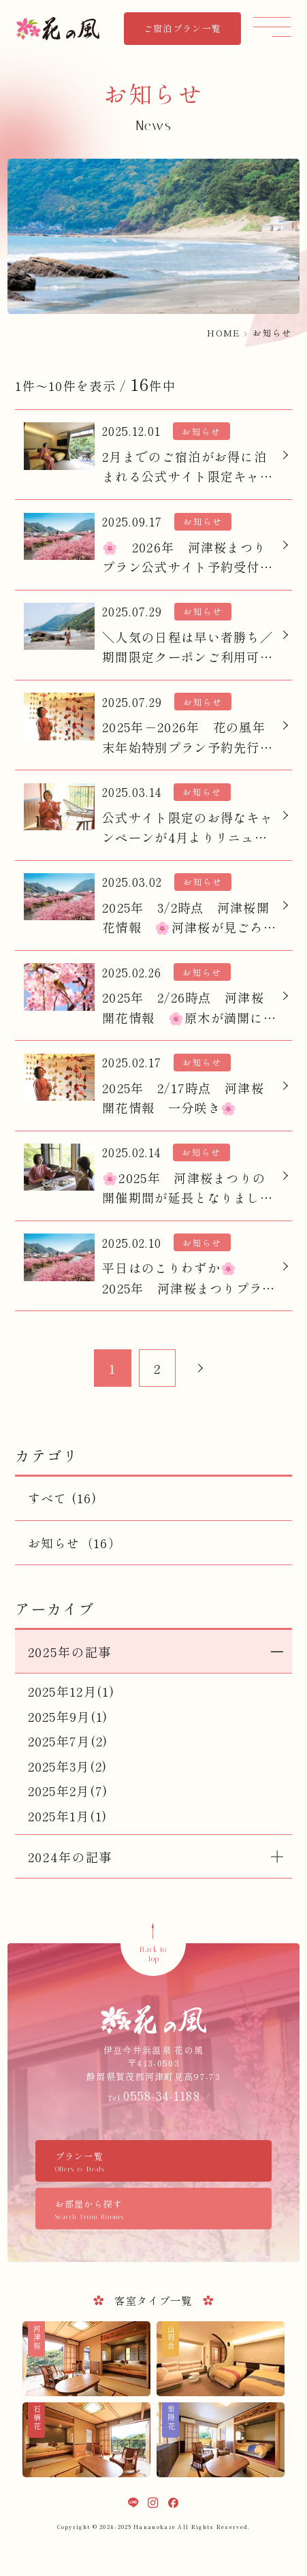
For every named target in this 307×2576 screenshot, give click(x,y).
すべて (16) (62, 1498)
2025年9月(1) (68, 1716)
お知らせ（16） (74, 1543)
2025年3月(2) (68, 1766)
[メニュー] (272, 26)
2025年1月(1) (68, 1816)
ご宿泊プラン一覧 (182, 28)
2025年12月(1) (71, 1691)
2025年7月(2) (68, 1741)
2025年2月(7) (68, 1791)
